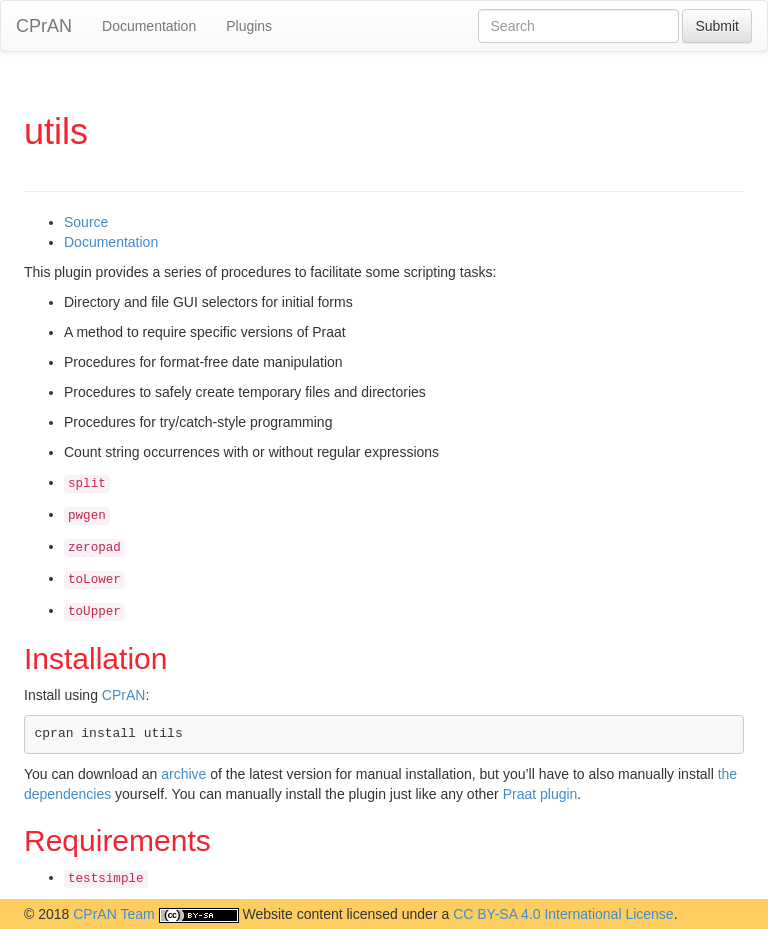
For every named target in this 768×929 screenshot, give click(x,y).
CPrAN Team (113, 914)
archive (183, 774)
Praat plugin (540, 794)
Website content (292, 914)
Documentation (149, 26)
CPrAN (44, 26)
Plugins (249, 26)
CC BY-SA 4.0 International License (563, 914)
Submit (717, 26)
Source (86, 222)
